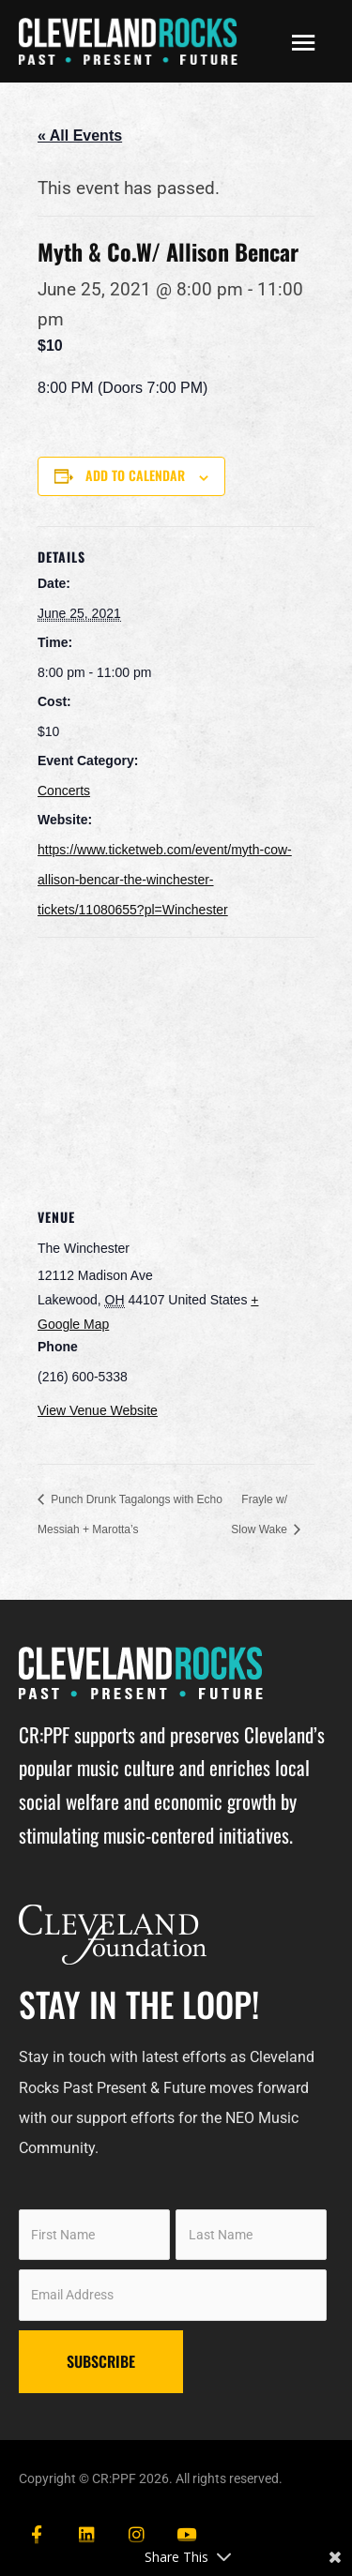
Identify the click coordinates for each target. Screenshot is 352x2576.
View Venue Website (98, 1410)
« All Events (80, 135)
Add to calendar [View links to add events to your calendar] (135, 475)
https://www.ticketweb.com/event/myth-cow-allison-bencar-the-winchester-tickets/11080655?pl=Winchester (165, 880)
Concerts (64, 790)
